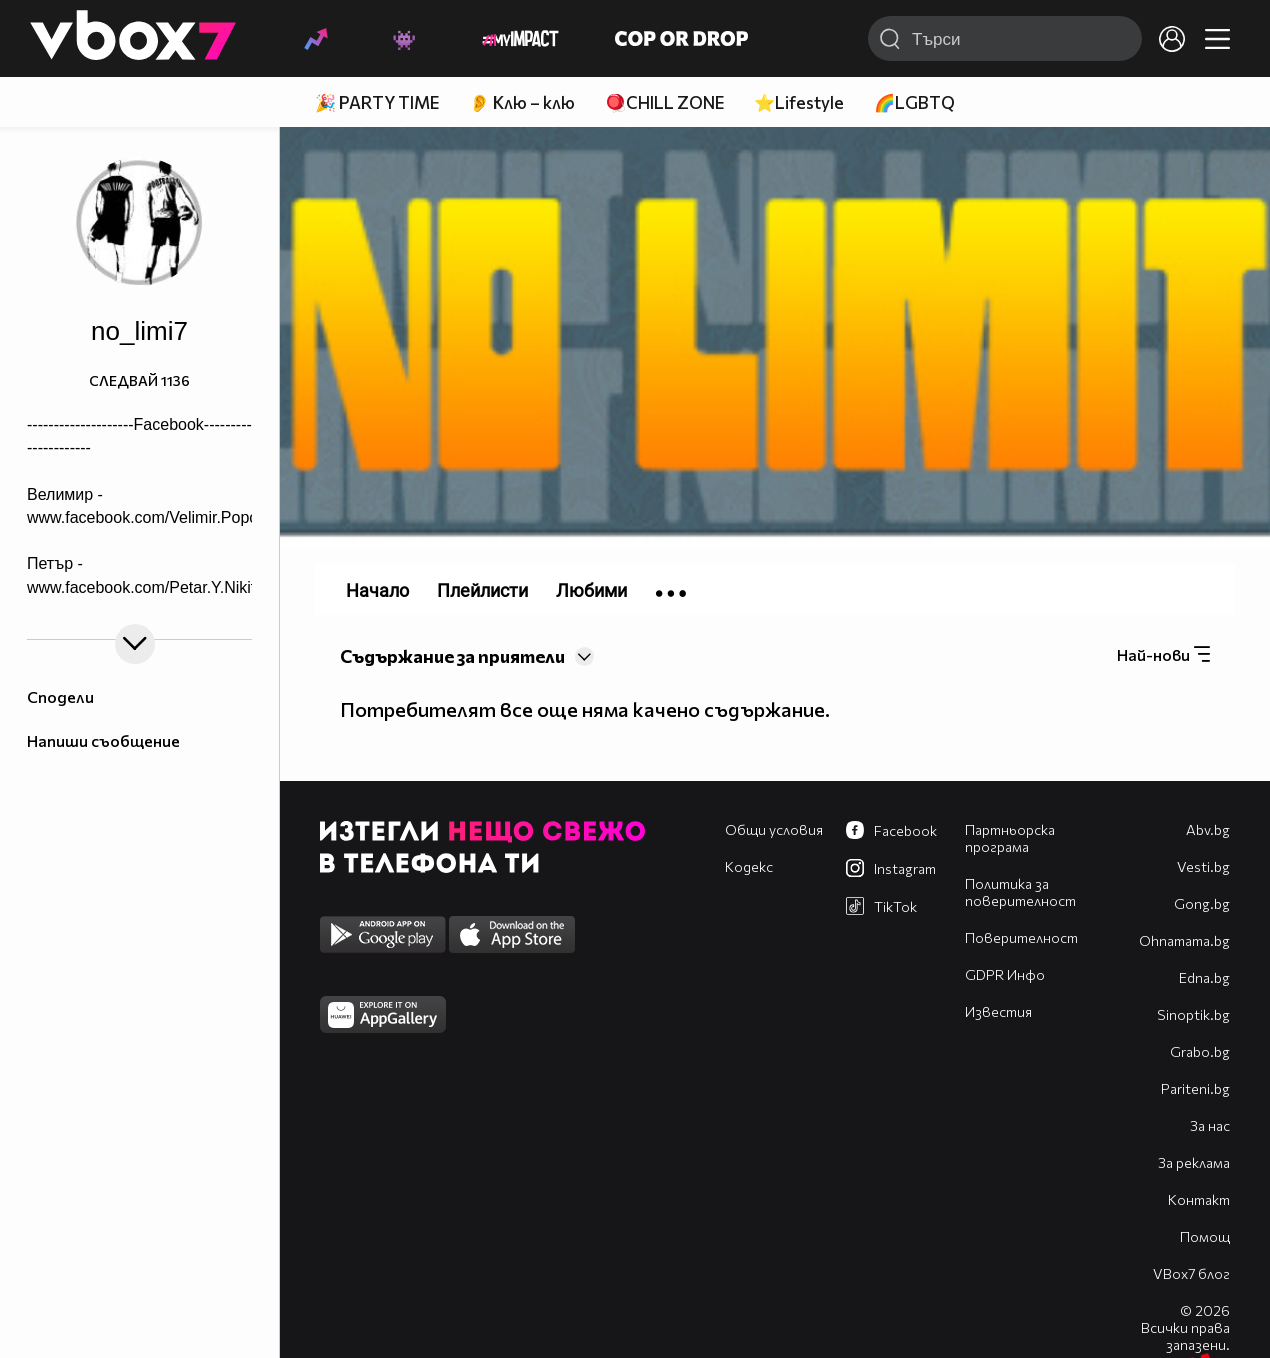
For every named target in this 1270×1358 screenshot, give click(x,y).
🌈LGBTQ (914, 102)
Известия (998, 1011)
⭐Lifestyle (799, 102)
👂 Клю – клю (522, 102)
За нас (1210, 1125)
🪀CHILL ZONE (664, 102)
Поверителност (1021, 937)
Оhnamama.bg (1184, 940)
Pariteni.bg (1195, 1088)
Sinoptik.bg (1193, 1014)
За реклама (1194, 1162)
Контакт (1199, 1199)
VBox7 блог (1191, 1273)
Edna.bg (1204, 977)
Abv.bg (1208, 829)
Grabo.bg (1200, 1051)
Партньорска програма (1010, 838)
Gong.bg (1202, 903)
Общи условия (774, 829)
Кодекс (749, 866)
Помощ (1205, 1236)
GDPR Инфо (1005, 974)
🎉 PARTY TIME (377, 102)
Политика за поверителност (1020, 892)
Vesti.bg (1203, 866)
